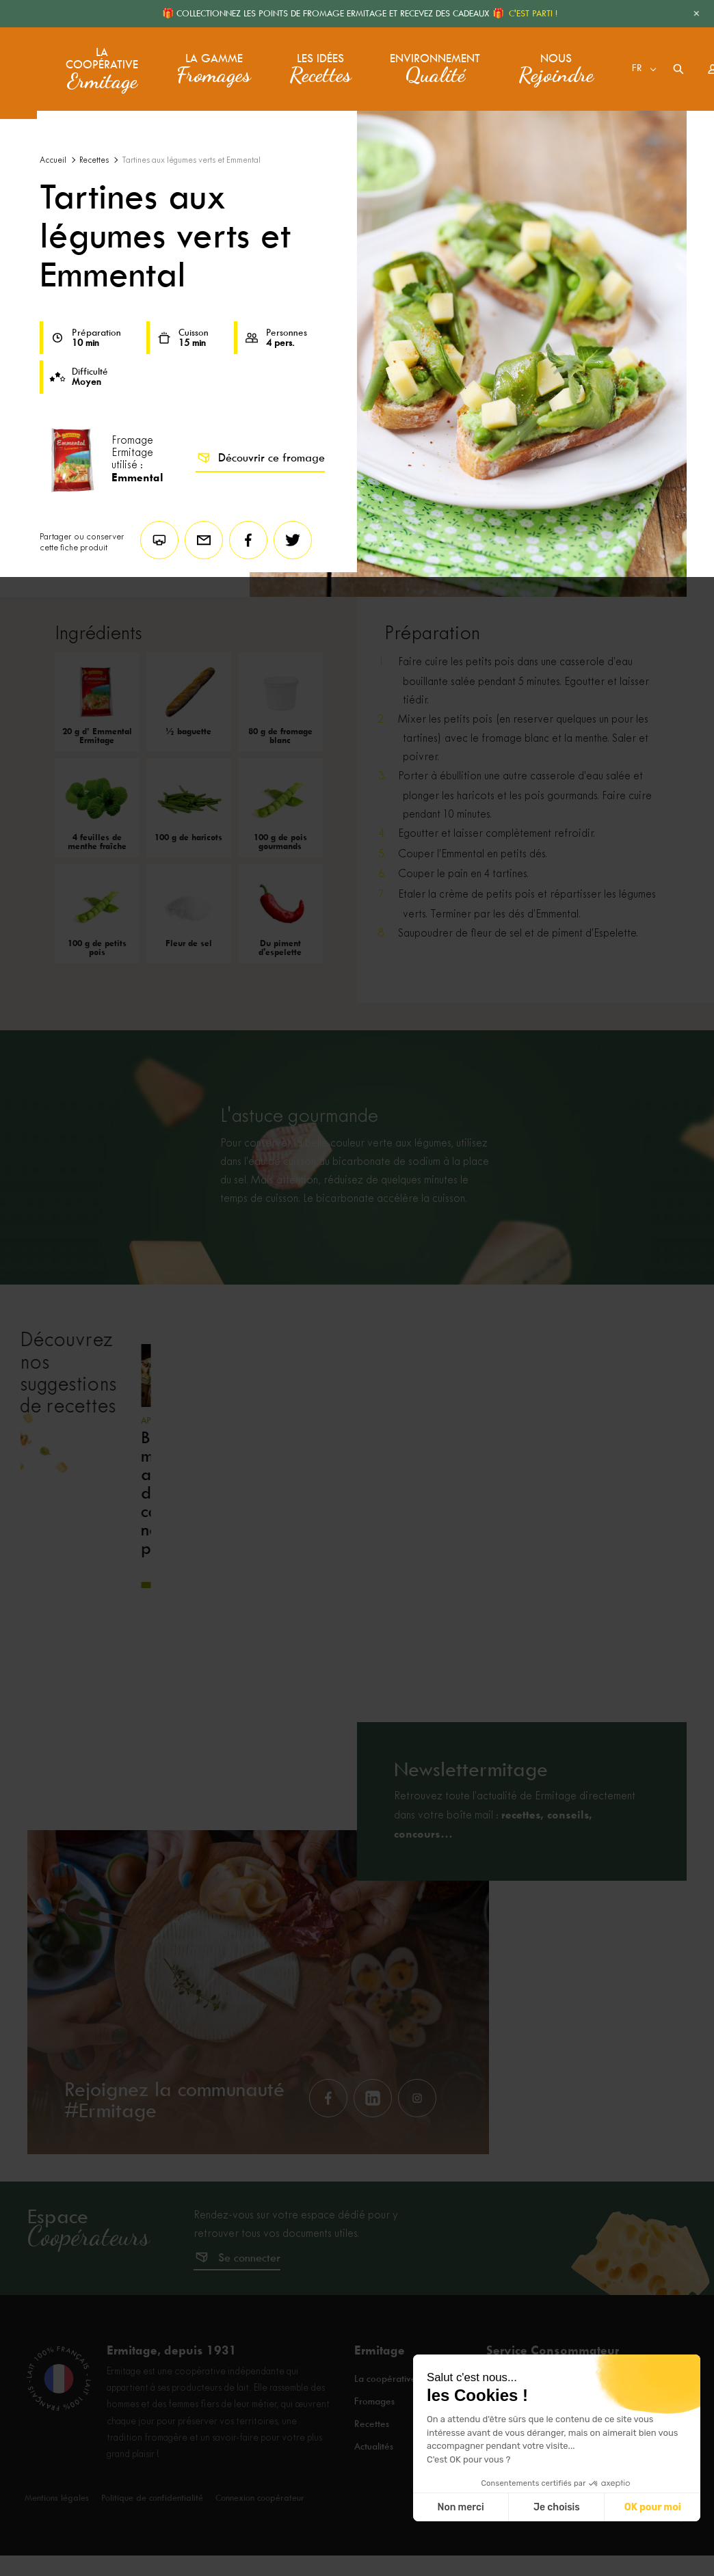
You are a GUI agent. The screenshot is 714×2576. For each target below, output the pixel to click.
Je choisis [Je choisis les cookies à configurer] (556, 2507)
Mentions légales (57, 2537)
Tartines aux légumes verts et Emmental (191, 160)
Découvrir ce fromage (260, 458)
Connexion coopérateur (259, 2537)
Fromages (375, 2437)
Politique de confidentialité (152, 2537)
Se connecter (249, 2296)
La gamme (211, 61)
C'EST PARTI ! (533, 13)
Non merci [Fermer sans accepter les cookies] (460, 2507)
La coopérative (101, 61)
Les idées (318, 61)
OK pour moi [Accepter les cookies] (652, 2507)
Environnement (421, 61)
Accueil (53, 160)
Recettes (94, 160)
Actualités (375, 2474)
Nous (530, 61)
